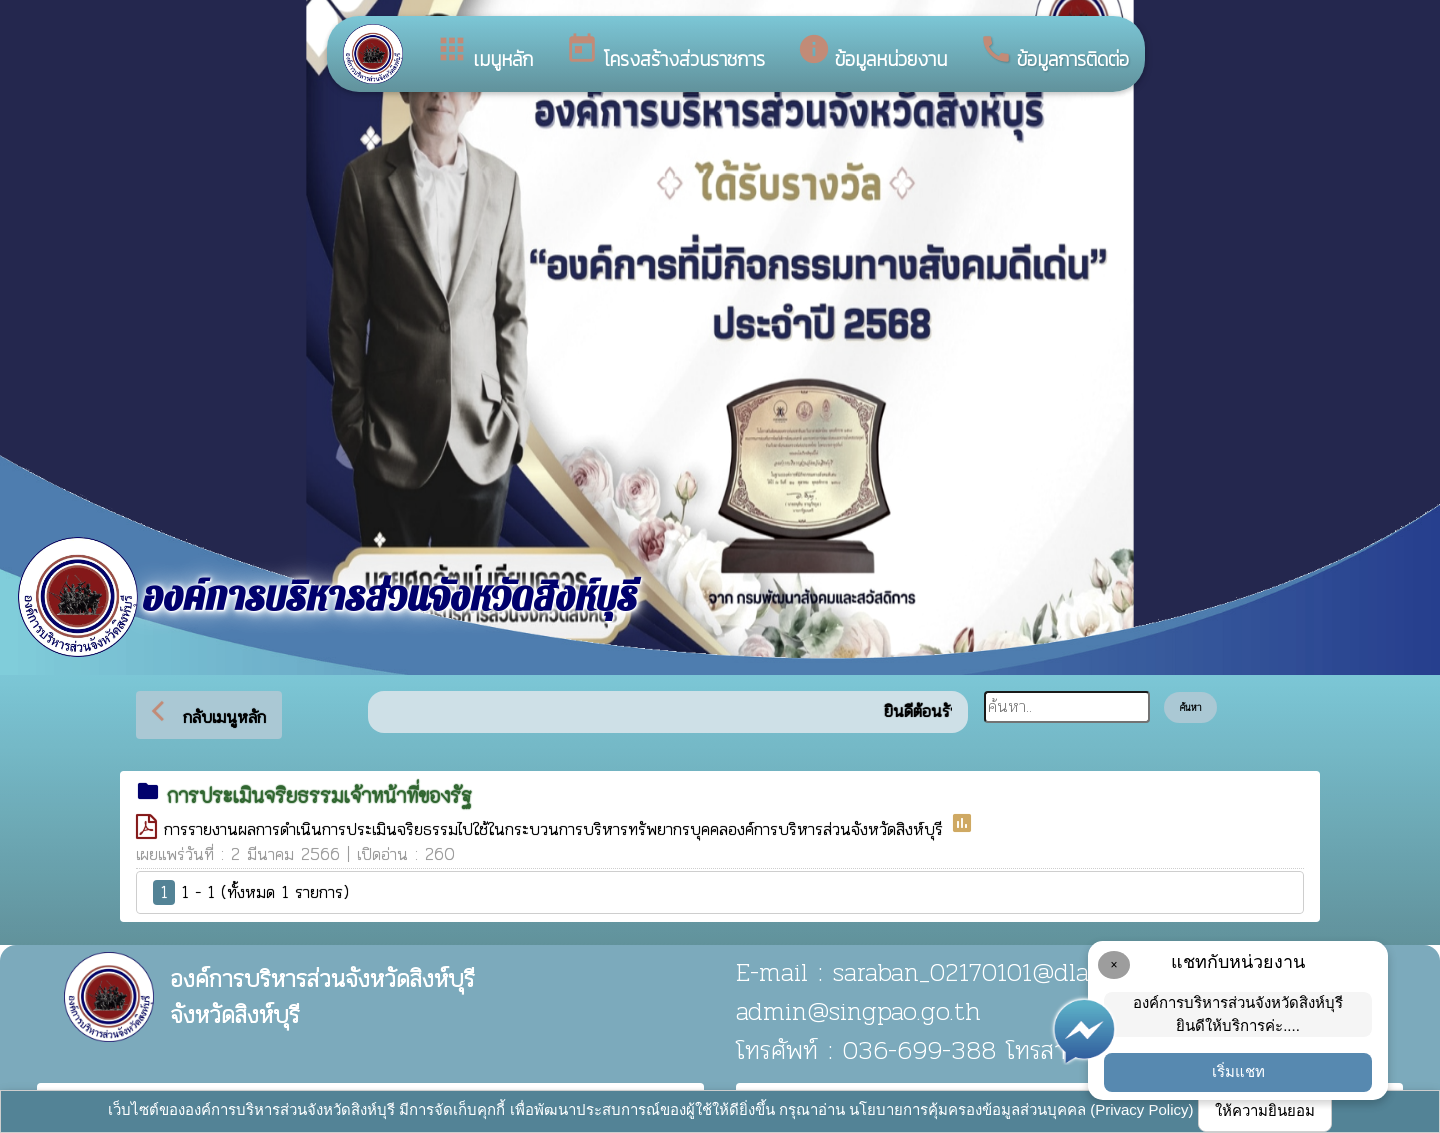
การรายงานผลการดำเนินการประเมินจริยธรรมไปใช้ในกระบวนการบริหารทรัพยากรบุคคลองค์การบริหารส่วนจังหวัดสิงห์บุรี (557, 829)
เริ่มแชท (1238, 1071)
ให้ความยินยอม (1265, 1110)
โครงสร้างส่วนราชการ (665, 53)
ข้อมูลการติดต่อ (1054, 53)
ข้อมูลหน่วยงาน (872, 53)
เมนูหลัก (484, 53)
